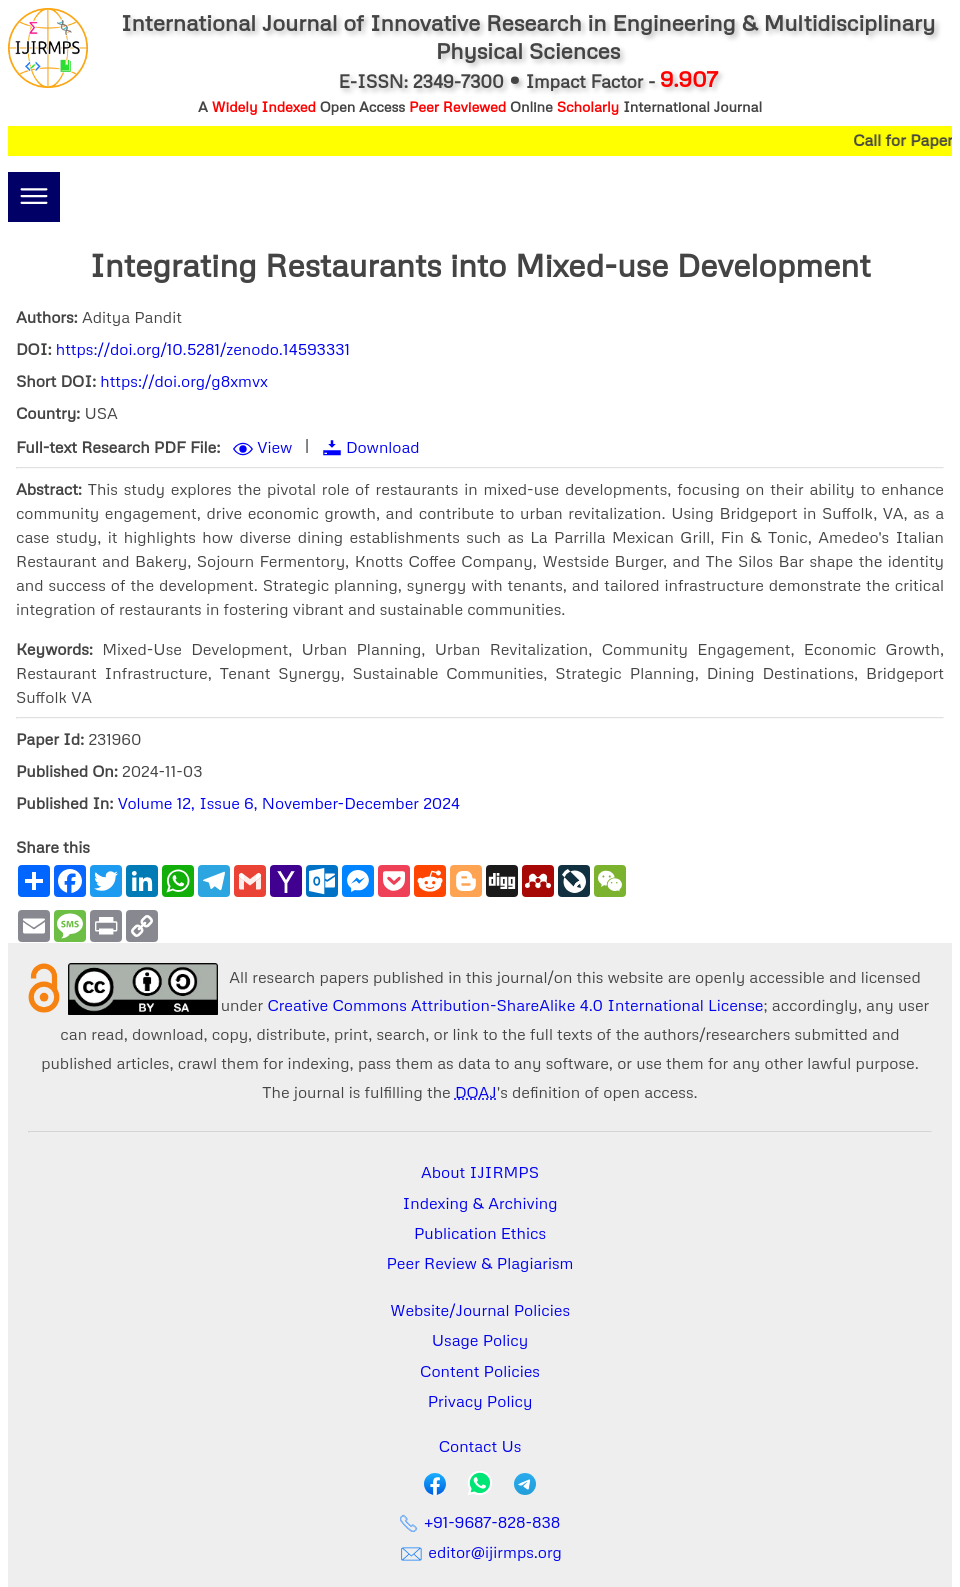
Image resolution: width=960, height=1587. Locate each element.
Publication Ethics (480, 1233)
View (274, 447)
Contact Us (480, 1446)
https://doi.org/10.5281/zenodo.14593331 (203, 349)
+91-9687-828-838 (480, 1522)
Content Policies (480, 1371)
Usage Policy (480, 1340)
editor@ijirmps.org (480, 1552)
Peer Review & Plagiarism (480, 1263)
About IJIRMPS (480, 1172)
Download (383, 447)
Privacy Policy (480, 1401)
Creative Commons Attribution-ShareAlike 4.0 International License (515, 1005)
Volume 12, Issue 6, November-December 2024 (289, 803)
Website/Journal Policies (480, 1310)
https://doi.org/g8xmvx (184, 381)
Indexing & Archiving (480, 1203)
